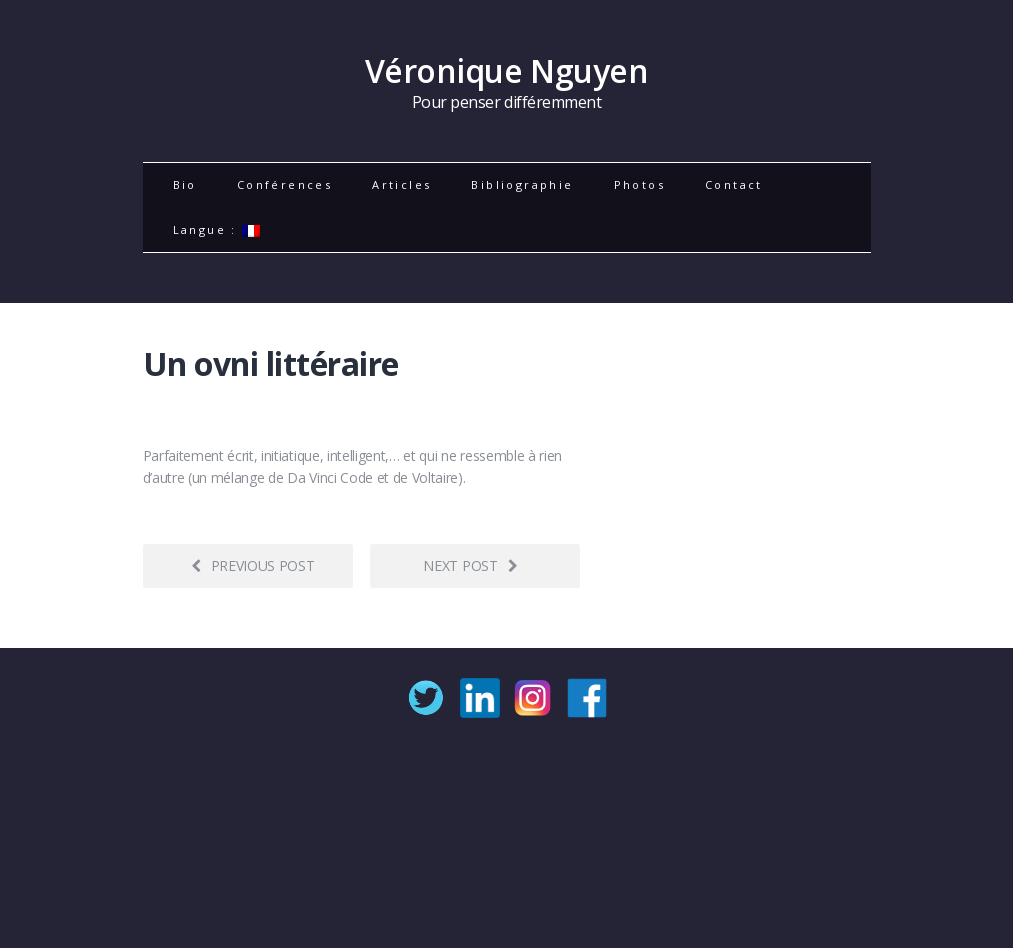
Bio (185, 184)
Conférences (284, 184)
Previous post (253, 565)
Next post (470, 565)
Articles (401, 184)
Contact (734, 184)
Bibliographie (522, 184)
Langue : (217, 229)
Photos (639, 184)
